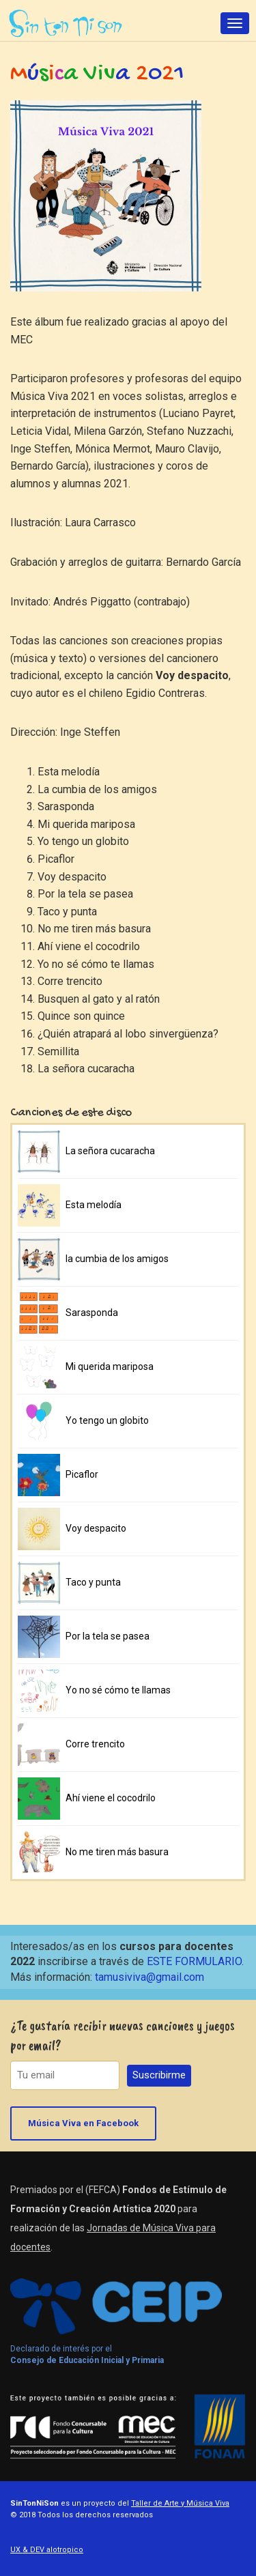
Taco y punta (93, 1582)
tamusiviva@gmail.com (149, 1977)
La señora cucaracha (110, 1150)
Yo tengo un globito (107, 1420)
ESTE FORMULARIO (194, 1961)
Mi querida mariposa (110, 1366)
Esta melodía (94, 1204)
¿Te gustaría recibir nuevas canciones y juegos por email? (122, 2035)
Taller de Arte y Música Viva (180, 2503)
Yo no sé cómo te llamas (118, 1690)
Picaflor (82, 1474)
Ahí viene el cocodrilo (111, 1797)
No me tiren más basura (117, 1851)
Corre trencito (95, 1743)
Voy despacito (96, 1528)
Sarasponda (92, 1312)
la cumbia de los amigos (117, 1258)
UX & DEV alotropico (46, 2549)
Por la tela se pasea (108, 1636)
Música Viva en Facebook (83, 2123)
